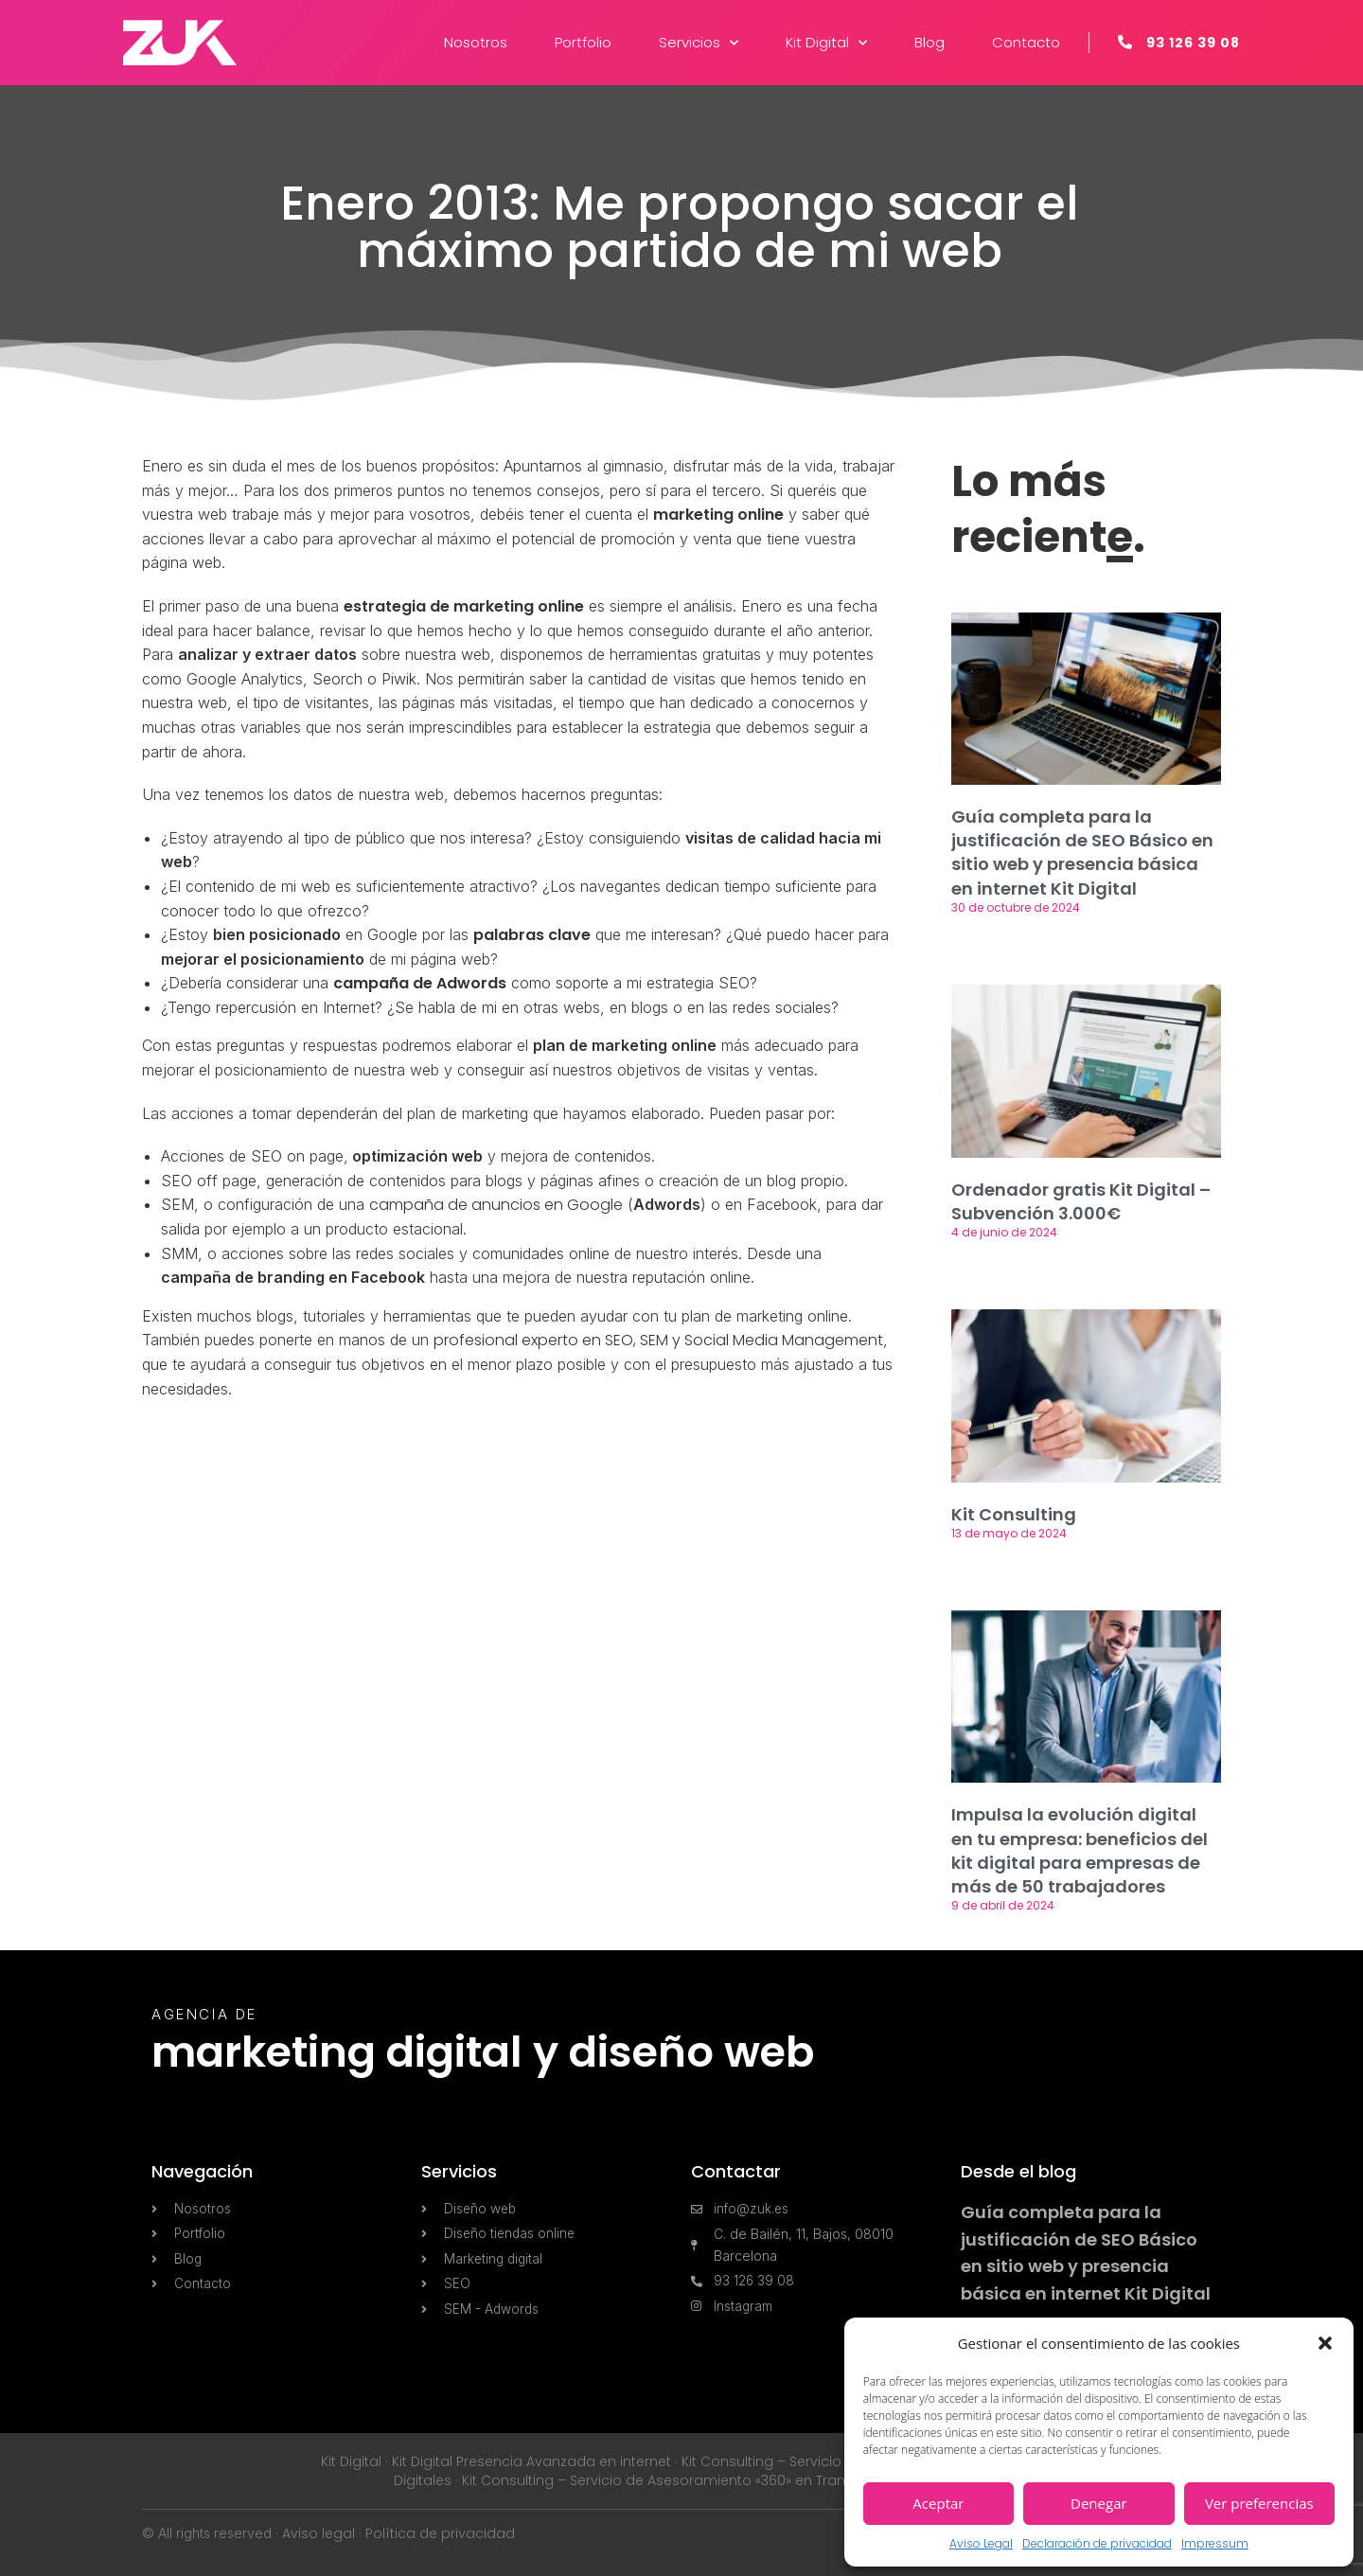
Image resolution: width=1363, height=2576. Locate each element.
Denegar (1099, 2503)
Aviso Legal (981, 2543)
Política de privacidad (440, 2533)
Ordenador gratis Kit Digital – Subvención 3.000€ (1081, 1201)
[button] (1325, 2343)
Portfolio (583, 42)
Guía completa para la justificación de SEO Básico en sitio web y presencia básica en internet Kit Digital (1082, 852)
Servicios (698, 43)
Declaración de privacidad (1097, 2543)
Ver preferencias (1259, 2503)
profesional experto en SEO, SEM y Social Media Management (658, 1340)
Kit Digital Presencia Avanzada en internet (531, 2461)
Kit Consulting (1013, 1514)
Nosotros (475, 42)
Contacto (1026, 42)
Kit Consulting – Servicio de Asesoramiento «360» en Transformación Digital (715, 2480)
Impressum (1214, 2543)
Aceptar (938, 2503)
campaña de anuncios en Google (496, 1205)
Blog (929, 42)
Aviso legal (318, 2533)
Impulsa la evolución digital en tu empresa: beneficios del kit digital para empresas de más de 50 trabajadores (1079, 1850)
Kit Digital (826, 43)
